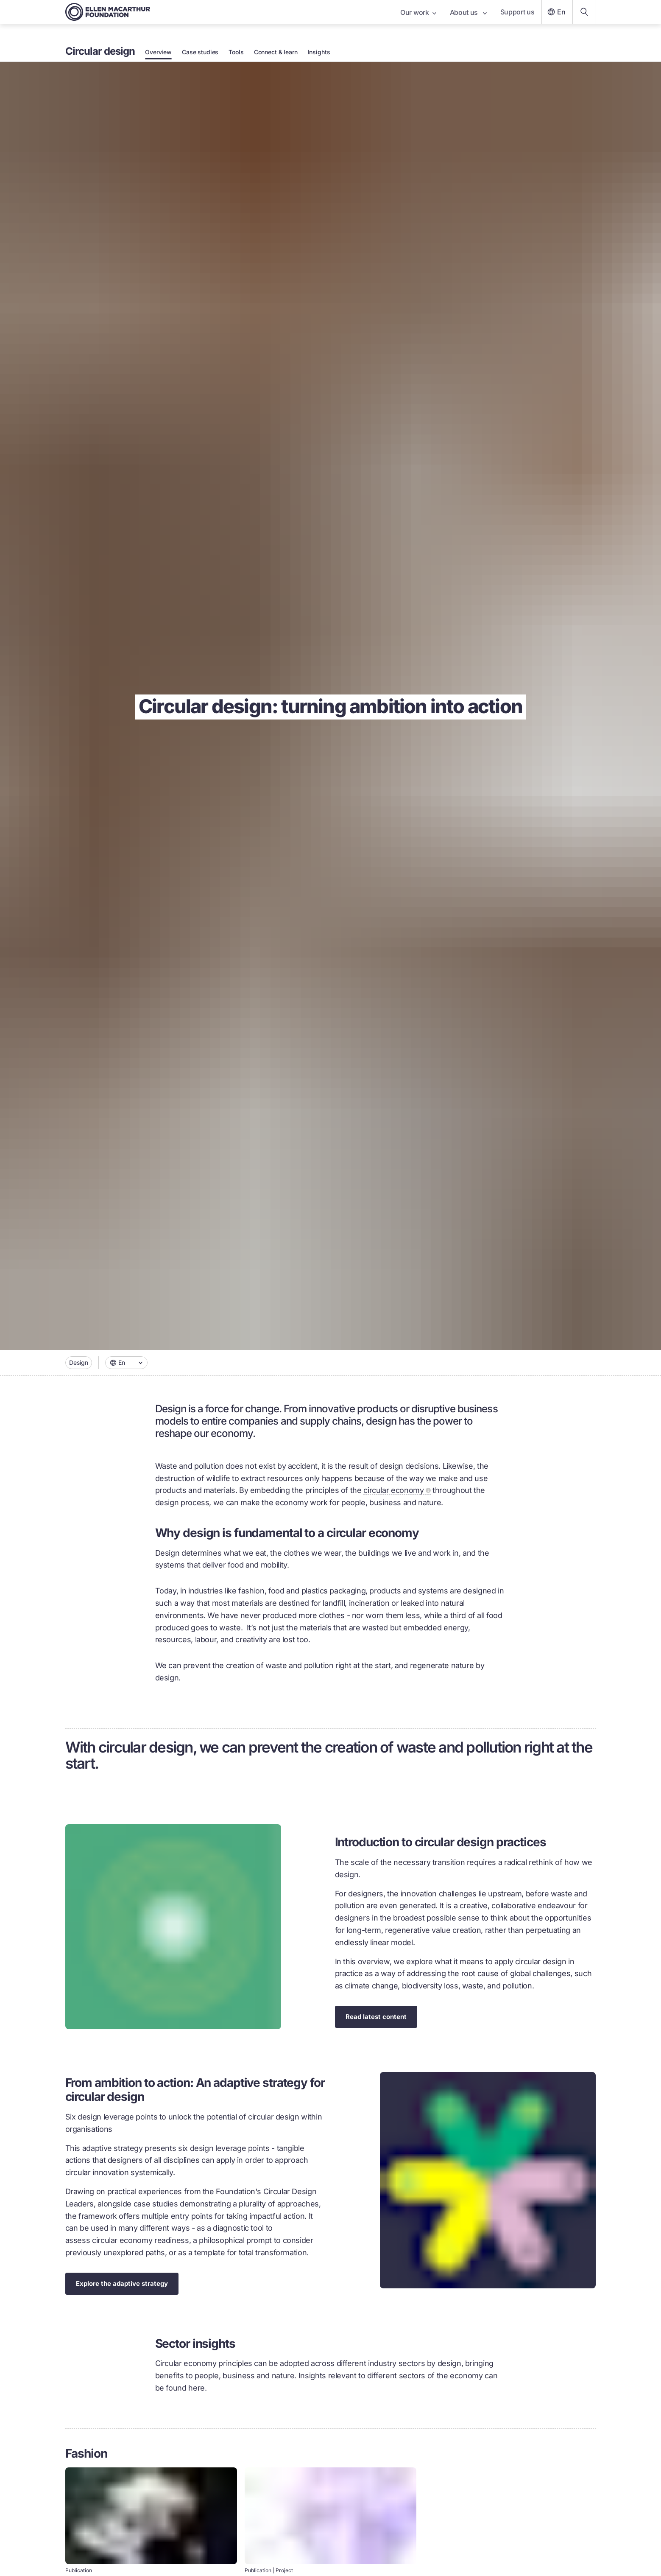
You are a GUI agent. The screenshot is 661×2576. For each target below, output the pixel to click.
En (555, 12)
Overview (158, 52)
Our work (418, 12)
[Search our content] (584, 12)
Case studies (200, 52)
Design (78, 1362)
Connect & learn (276, 52)
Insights (319, 52)
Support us (517, 12)
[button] (126, 1362)
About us (468, 12)
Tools (236, 52)
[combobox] (126, 1362)
